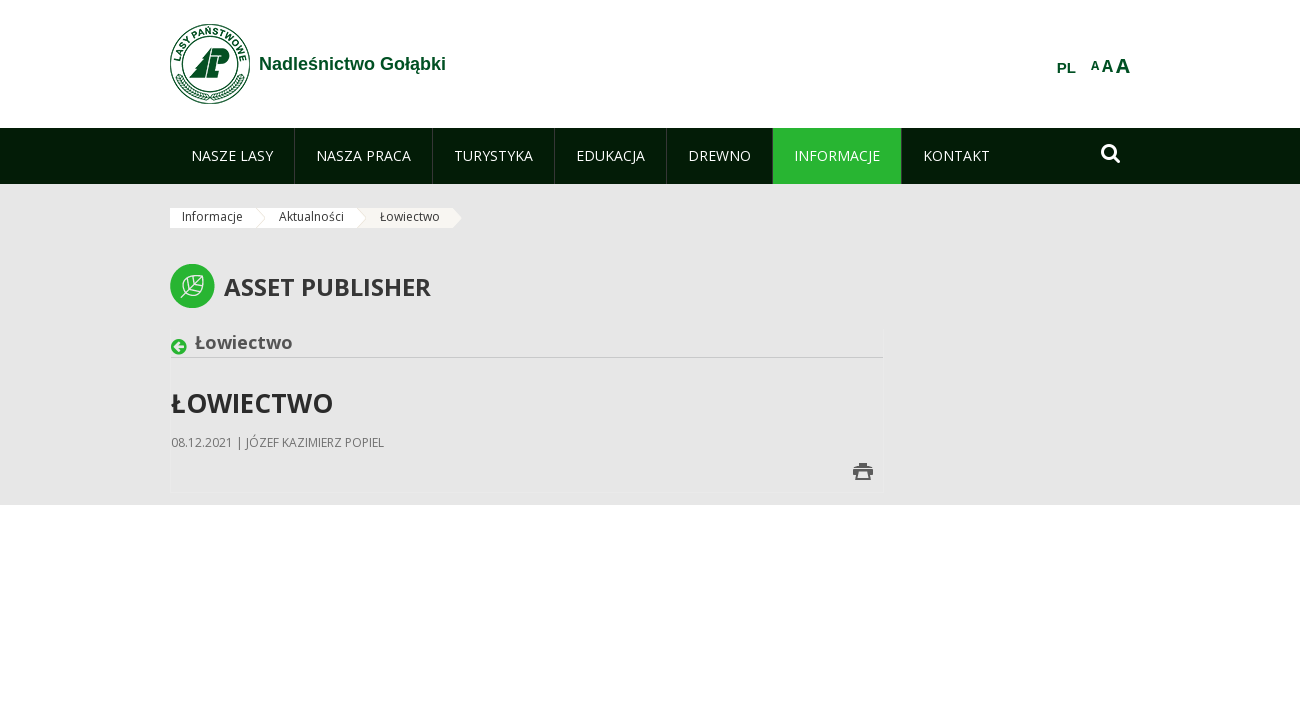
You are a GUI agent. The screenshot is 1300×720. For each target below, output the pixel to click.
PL (1066, 68)
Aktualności (311, 216)
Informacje (212, 216)
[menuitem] (232, 156)
